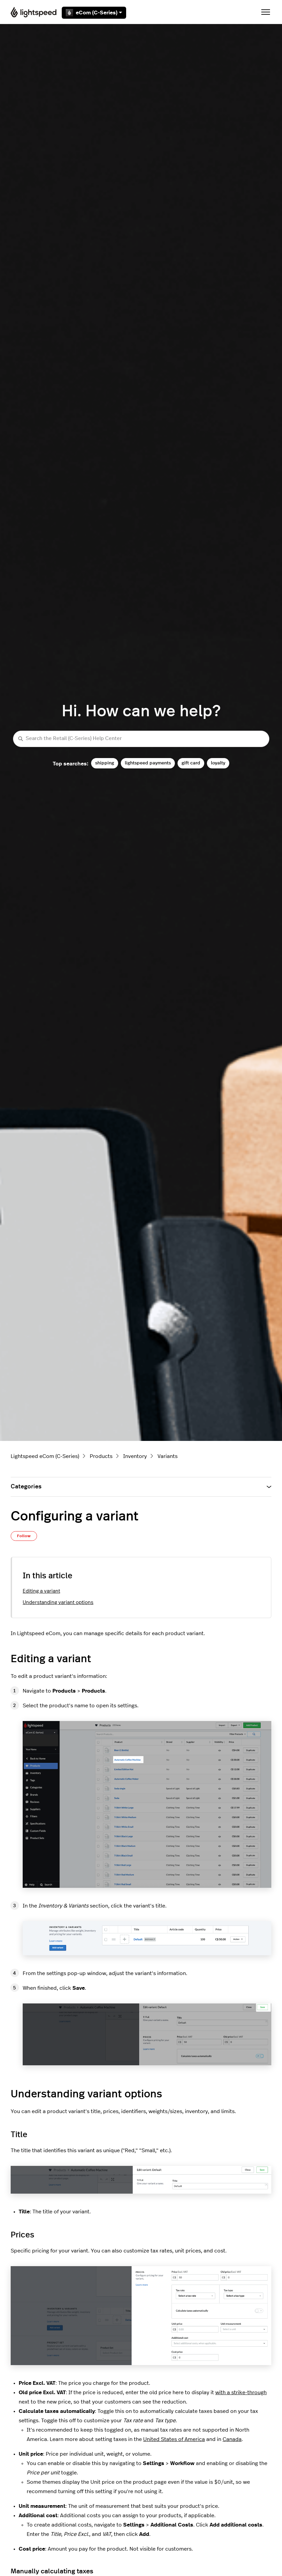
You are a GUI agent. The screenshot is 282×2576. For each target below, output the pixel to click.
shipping (104, 762)
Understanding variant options (58, 1602)
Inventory (135, 1456)
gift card (191, 762)
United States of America (174, 2439)
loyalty (218, 762)
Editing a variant (41, 1591)
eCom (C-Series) (94, 12)
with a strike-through (241, 2392)
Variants (168, 1456)
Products (101, 1456)
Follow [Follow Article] (24, 1536)
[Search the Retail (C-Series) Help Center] (141, 739)
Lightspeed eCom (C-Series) (45, 1456)
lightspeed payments (148, 762)
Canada (232, 2439)
